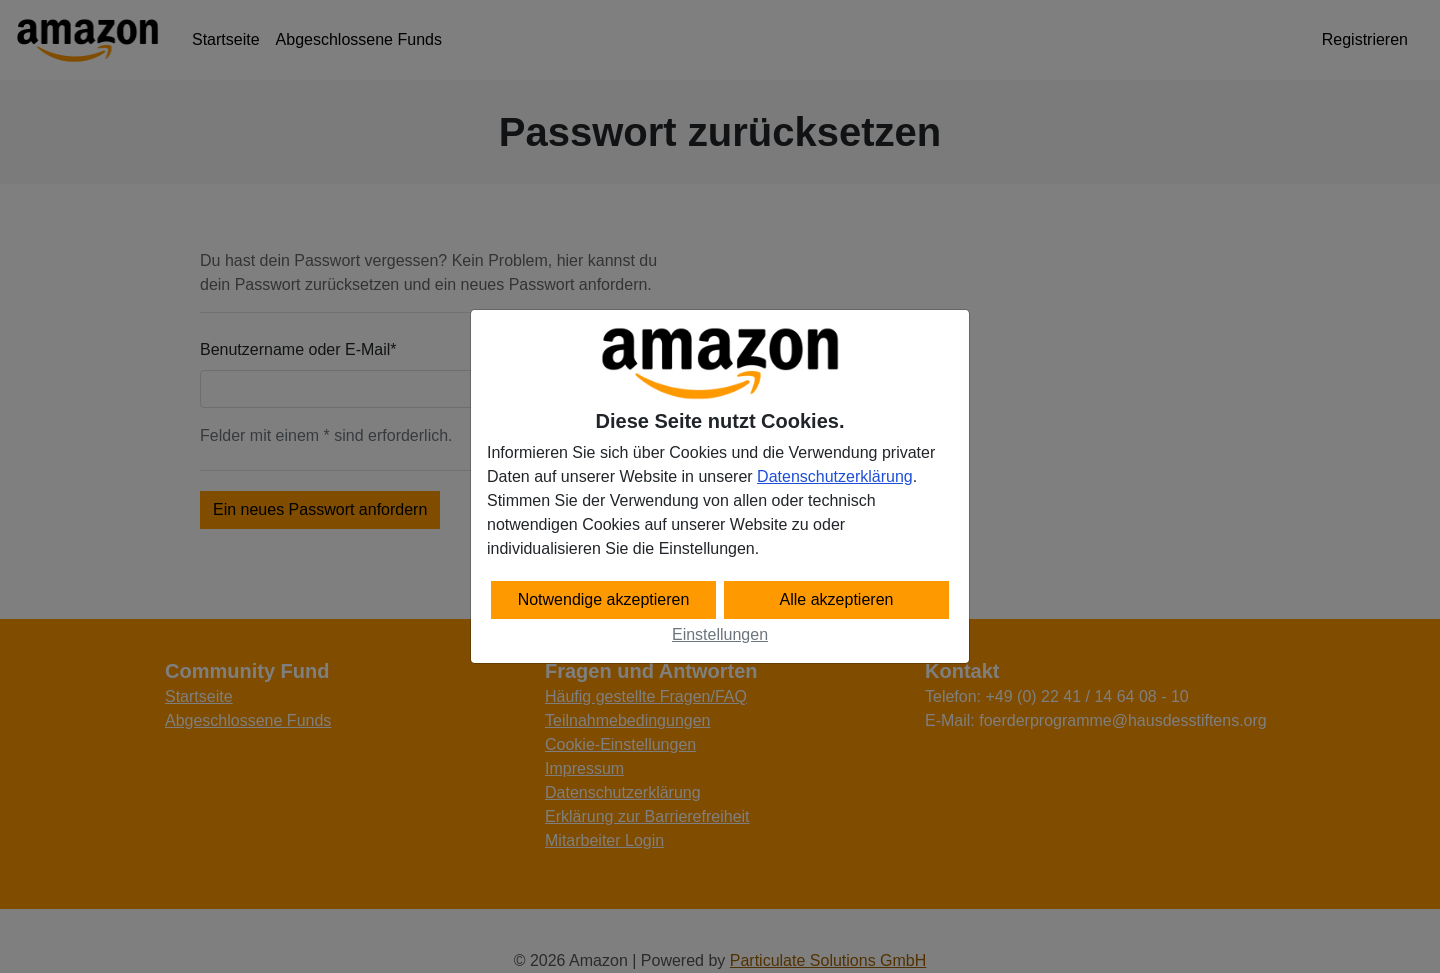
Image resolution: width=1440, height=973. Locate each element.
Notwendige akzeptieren (604, 599)
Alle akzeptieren (837, 599)
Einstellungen (720, 634)
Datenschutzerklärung (835, 476)
